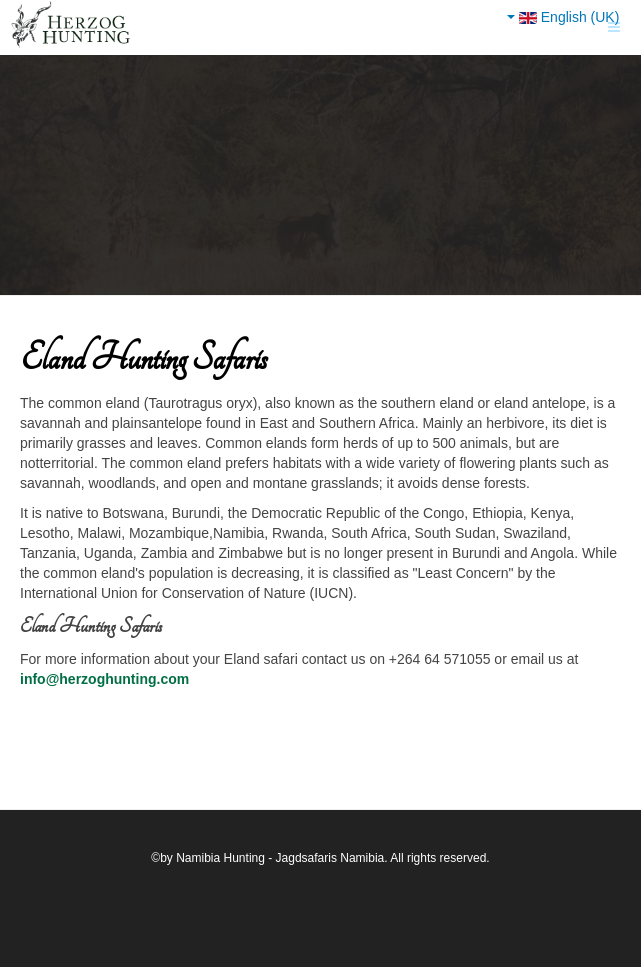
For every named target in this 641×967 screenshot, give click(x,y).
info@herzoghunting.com (104, 679)
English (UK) (563, 17)
